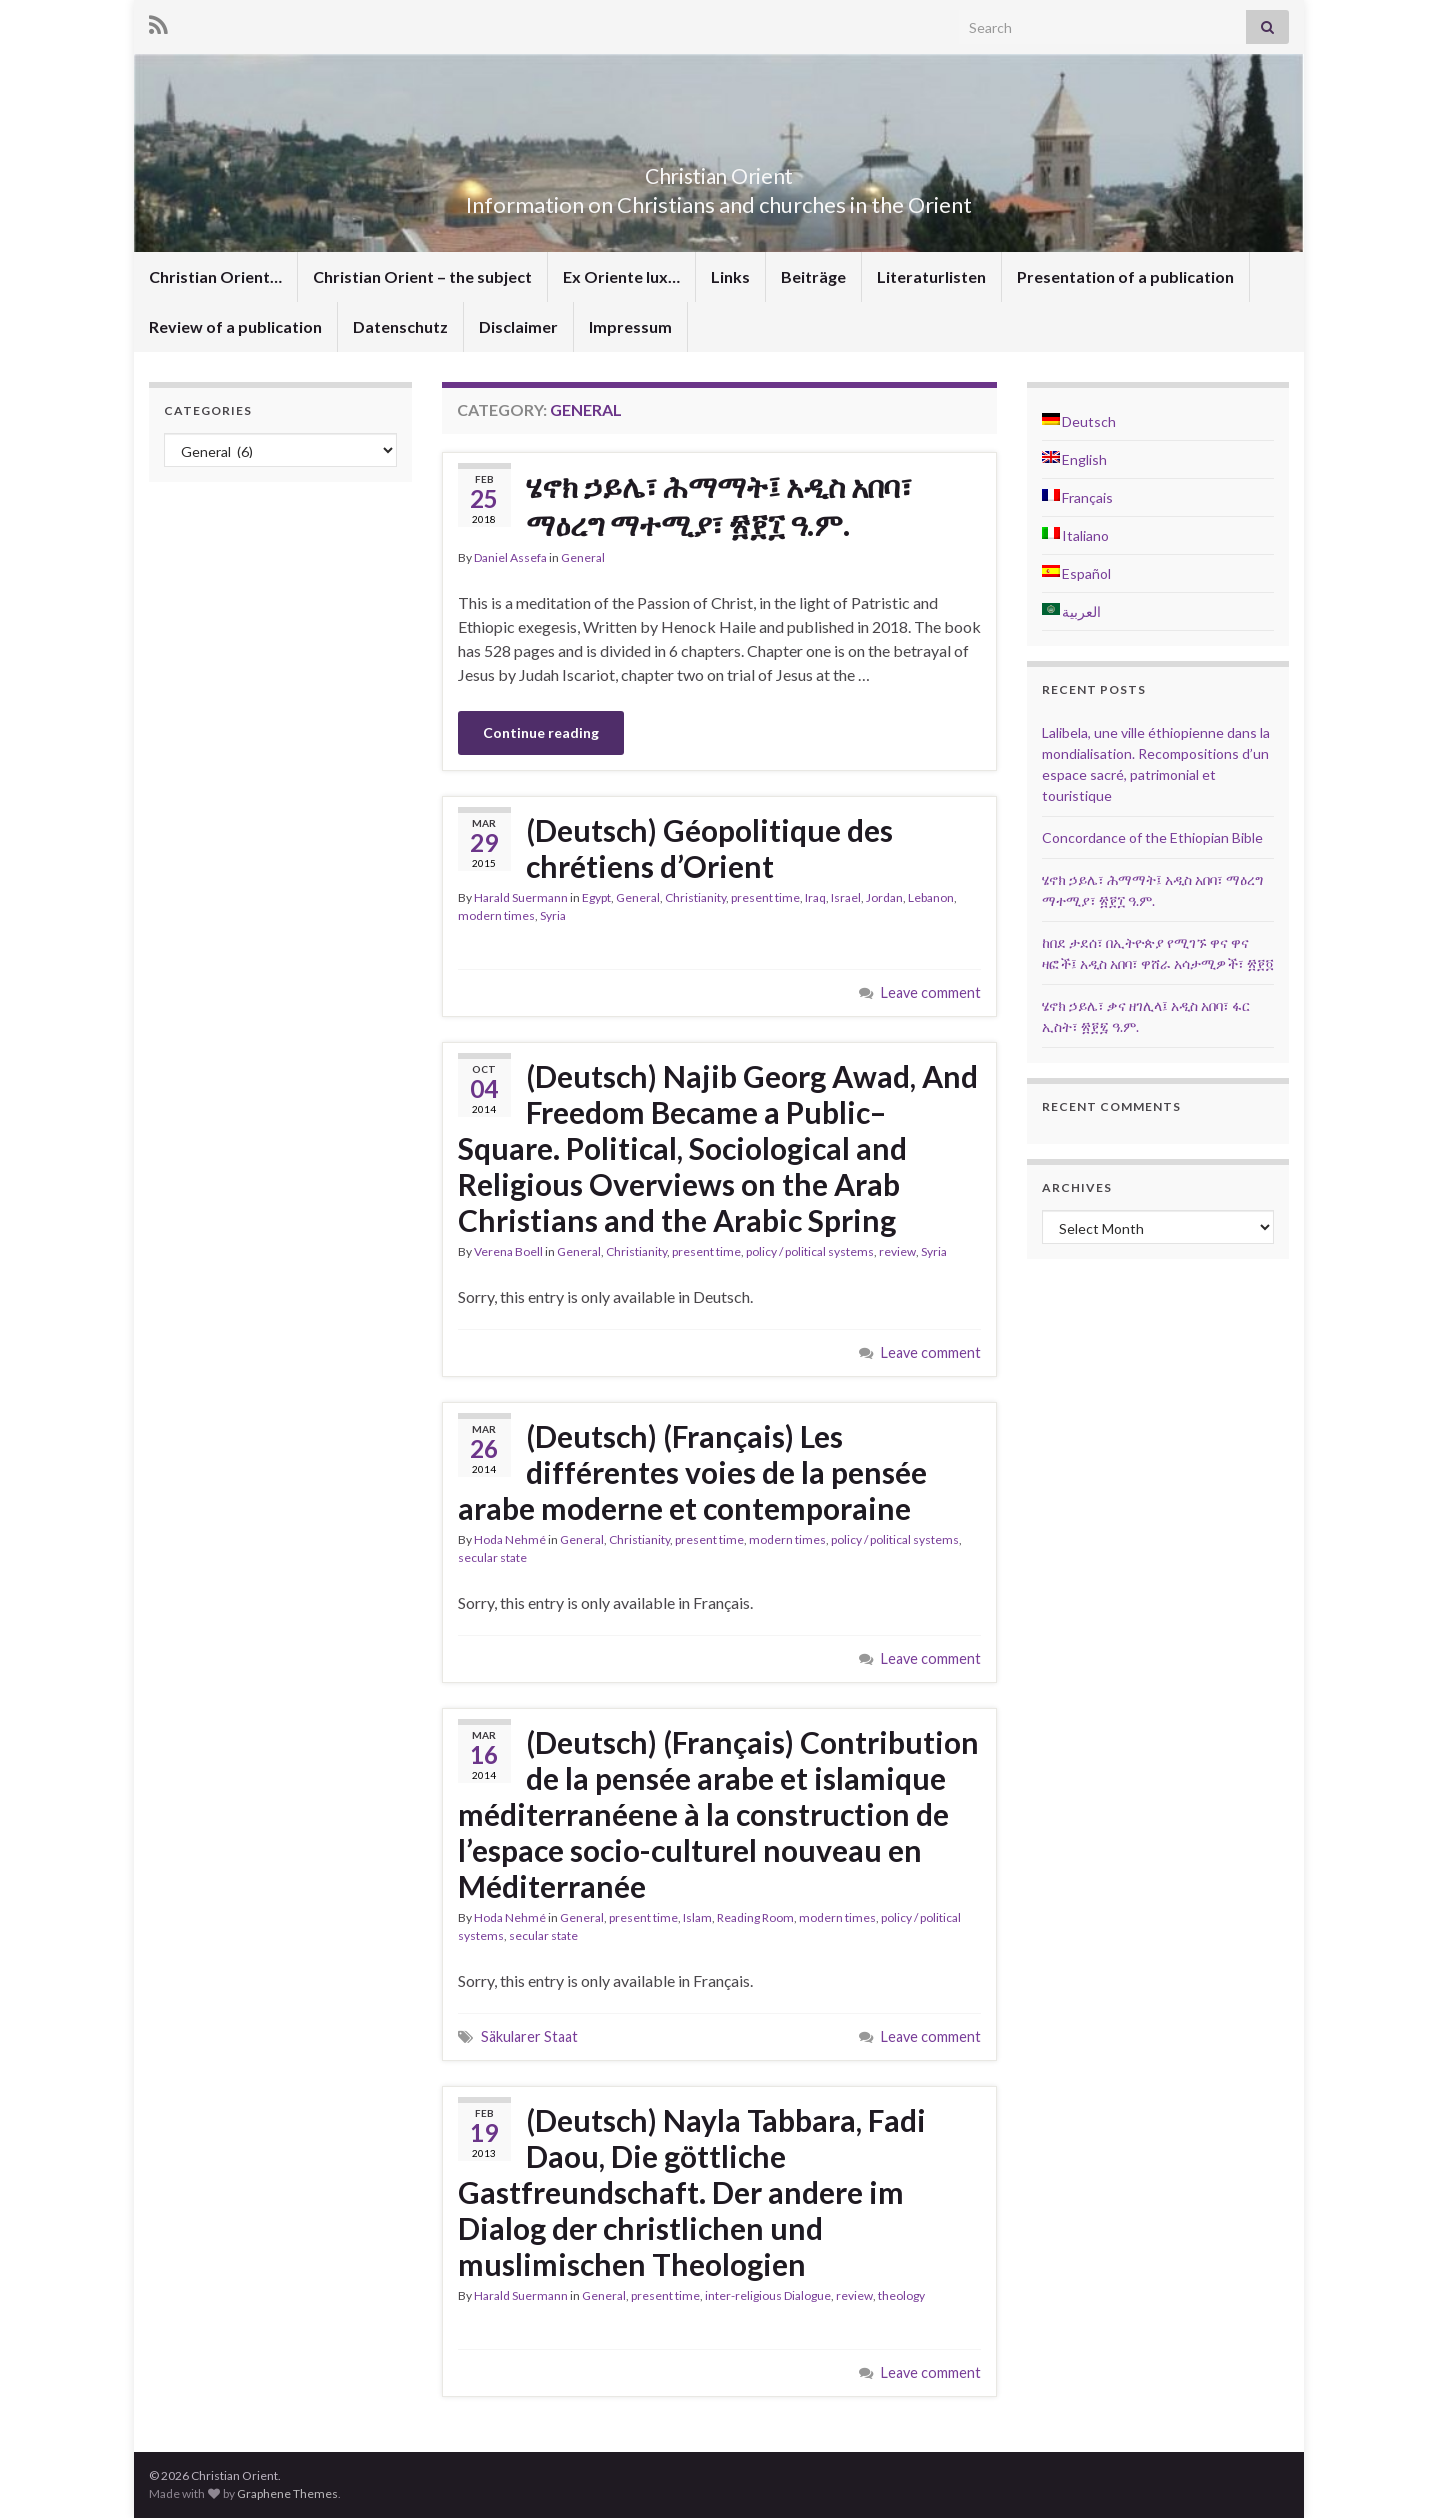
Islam (697, 1917)
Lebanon (931, 897)
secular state (492, 1557)
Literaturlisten (931, 276)
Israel (846, 897)
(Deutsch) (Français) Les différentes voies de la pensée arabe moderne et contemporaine (692, 1472)
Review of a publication (235, 326)
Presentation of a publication (1125, 276)
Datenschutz (400, 326)
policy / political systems (810, 1251)
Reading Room (755, 1917)
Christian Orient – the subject (422, 276)
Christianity (695, 897)
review (897, 1251)
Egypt (596, 897)
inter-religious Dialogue (768, 2295)
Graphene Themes (287, 2493)
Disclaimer (518, 326)
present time (765, 897)
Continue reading (541, 732)
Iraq (815, 897)
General (583, 557)
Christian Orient (719, 171)
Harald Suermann (521, 897)
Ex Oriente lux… (621, 276)
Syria (553, 915)
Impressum (630, 326)
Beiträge (813, 276)
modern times (496, 915)
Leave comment (931, 992)
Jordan (884, 897)
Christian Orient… (215, 276)
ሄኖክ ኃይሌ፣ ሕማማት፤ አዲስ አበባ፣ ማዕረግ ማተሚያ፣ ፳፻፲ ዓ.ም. (719, 505)
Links (730, 276)
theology (901, 2295)
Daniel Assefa (510, 557)
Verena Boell (508, 1251)
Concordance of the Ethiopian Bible (1152, 837)
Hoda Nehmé (510, 1539)
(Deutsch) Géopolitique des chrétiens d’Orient (709, 848)
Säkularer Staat (529, 2036)
